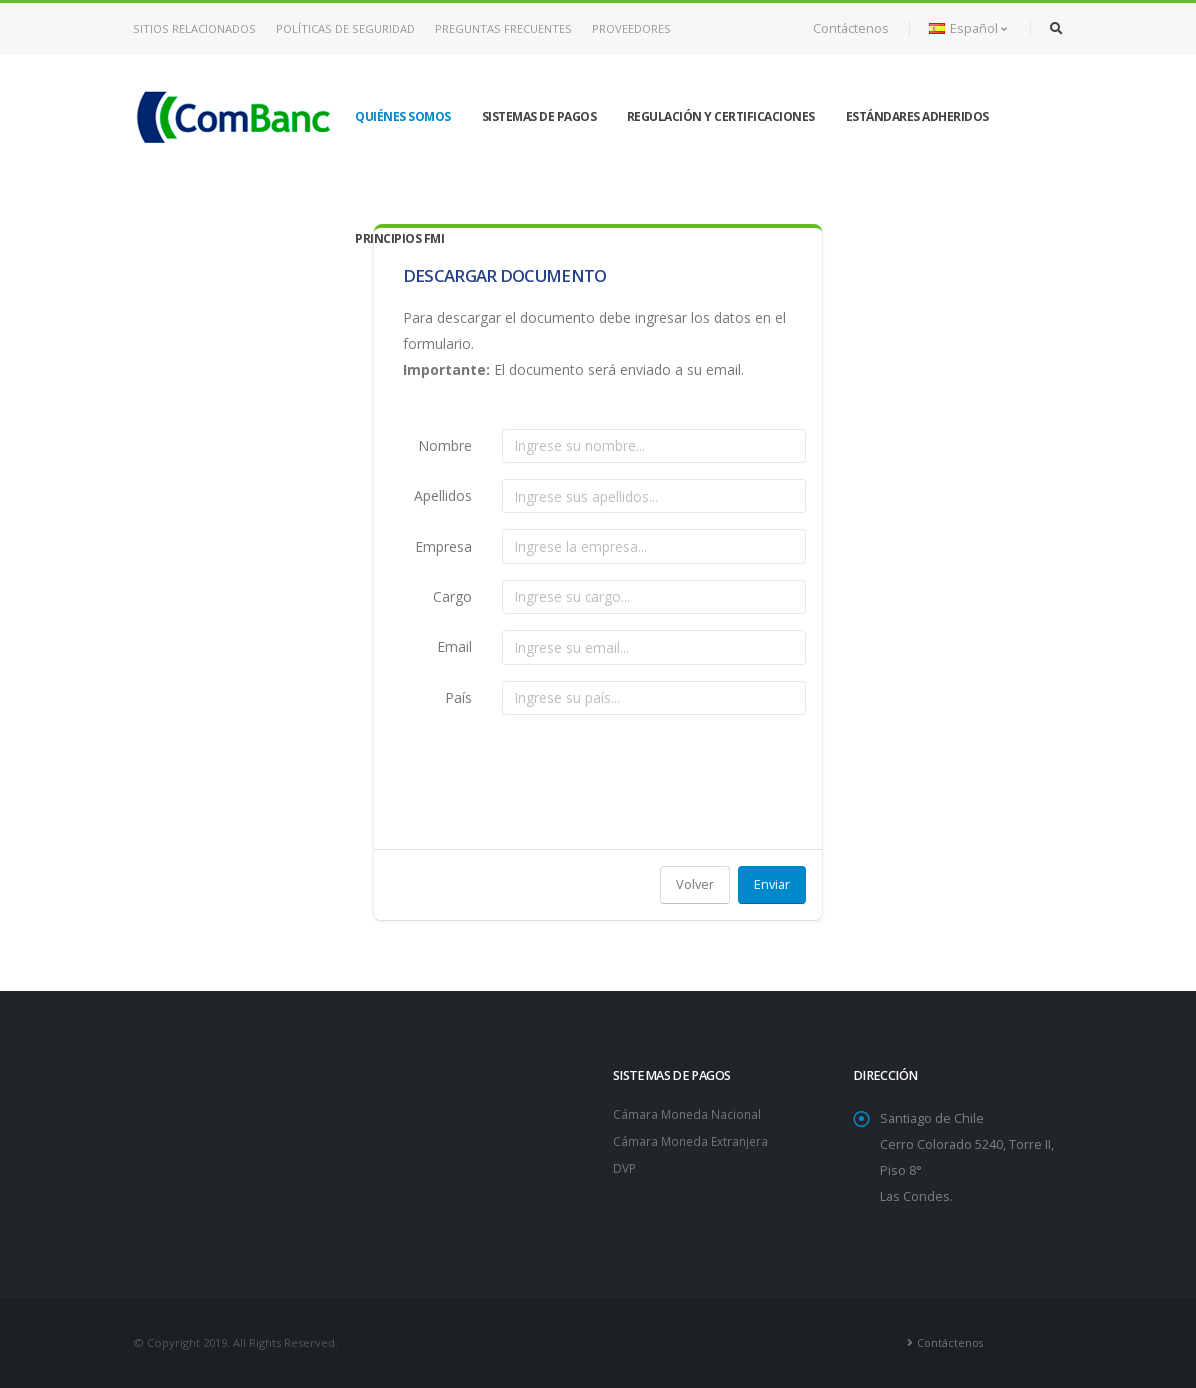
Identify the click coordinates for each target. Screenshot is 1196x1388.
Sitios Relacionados (194, 28)
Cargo (452, 596)
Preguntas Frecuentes (503, 28)
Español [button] (968, 28)
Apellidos (443, 495)
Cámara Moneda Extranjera (694, 1139)
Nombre (445, 445)
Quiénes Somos (403, 116)
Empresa (443, 546)
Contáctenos (851, 28)
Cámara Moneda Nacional (689, 1113)
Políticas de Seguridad (345, 28)
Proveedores (631, 28)
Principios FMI (399, 238)
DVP (625, 1165)
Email (454, 646)
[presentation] (654, 770)
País (458, 697)
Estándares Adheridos (917, 116)
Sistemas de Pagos (539, 116)
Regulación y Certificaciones (721, 116)
